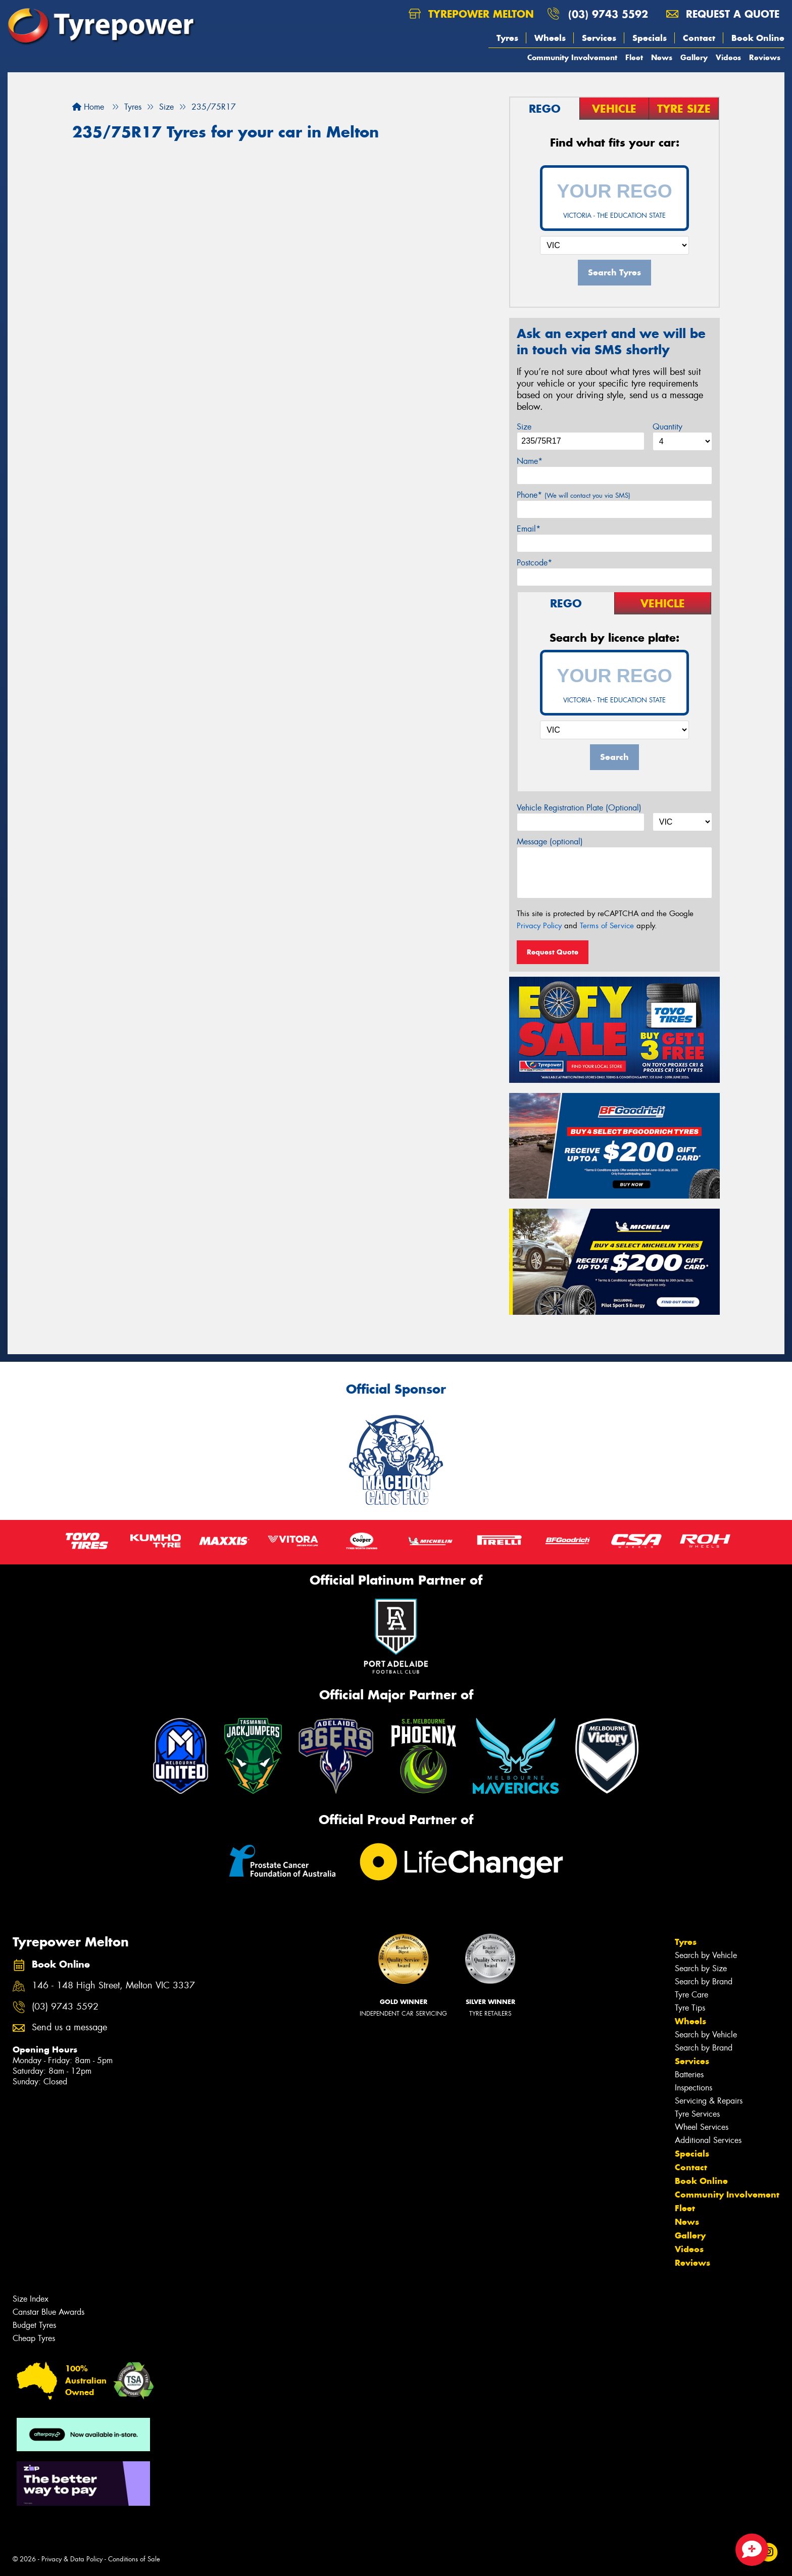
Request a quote (722, 14)
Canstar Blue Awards (48, 2312)
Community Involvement (572, 57)
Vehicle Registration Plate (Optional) (579, 807)
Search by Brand (703, 1981)
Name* (529, 461)
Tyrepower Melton (471, 14)
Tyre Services (697, 2114)
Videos (728, 57)
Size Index (30, 2299)
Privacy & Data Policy (72, 2559)
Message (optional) (550, 841)
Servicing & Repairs (708, 2100)
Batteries (689, 2074)
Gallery (694, 57)
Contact (699, 37)
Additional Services (708, 2140)
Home (88, 107)
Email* (528, 528)
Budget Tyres (34, 2325)
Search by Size (701, 1968)
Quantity (667, 426)
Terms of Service (607, 926)
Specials (649, 37)
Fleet (634, 57)
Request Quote (552, 952)
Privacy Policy (539, 926)
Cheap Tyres (34, 2338)
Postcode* (534, 562)
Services (599, 37)
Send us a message (69, 2027)
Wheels (550, 37)
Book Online (757, 37)
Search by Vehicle (706, 1955)
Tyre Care (691, 1994)
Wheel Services (701, 2127)
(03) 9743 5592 (608, 14)
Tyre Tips (690, 2007)
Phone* (573, 495)
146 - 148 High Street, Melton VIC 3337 (113, 1985)
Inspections (693, 2087)
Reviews (764, 57)
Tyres (507, 37)
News (661, 57)
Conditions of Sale (134, 2559)
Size (524, 426)
